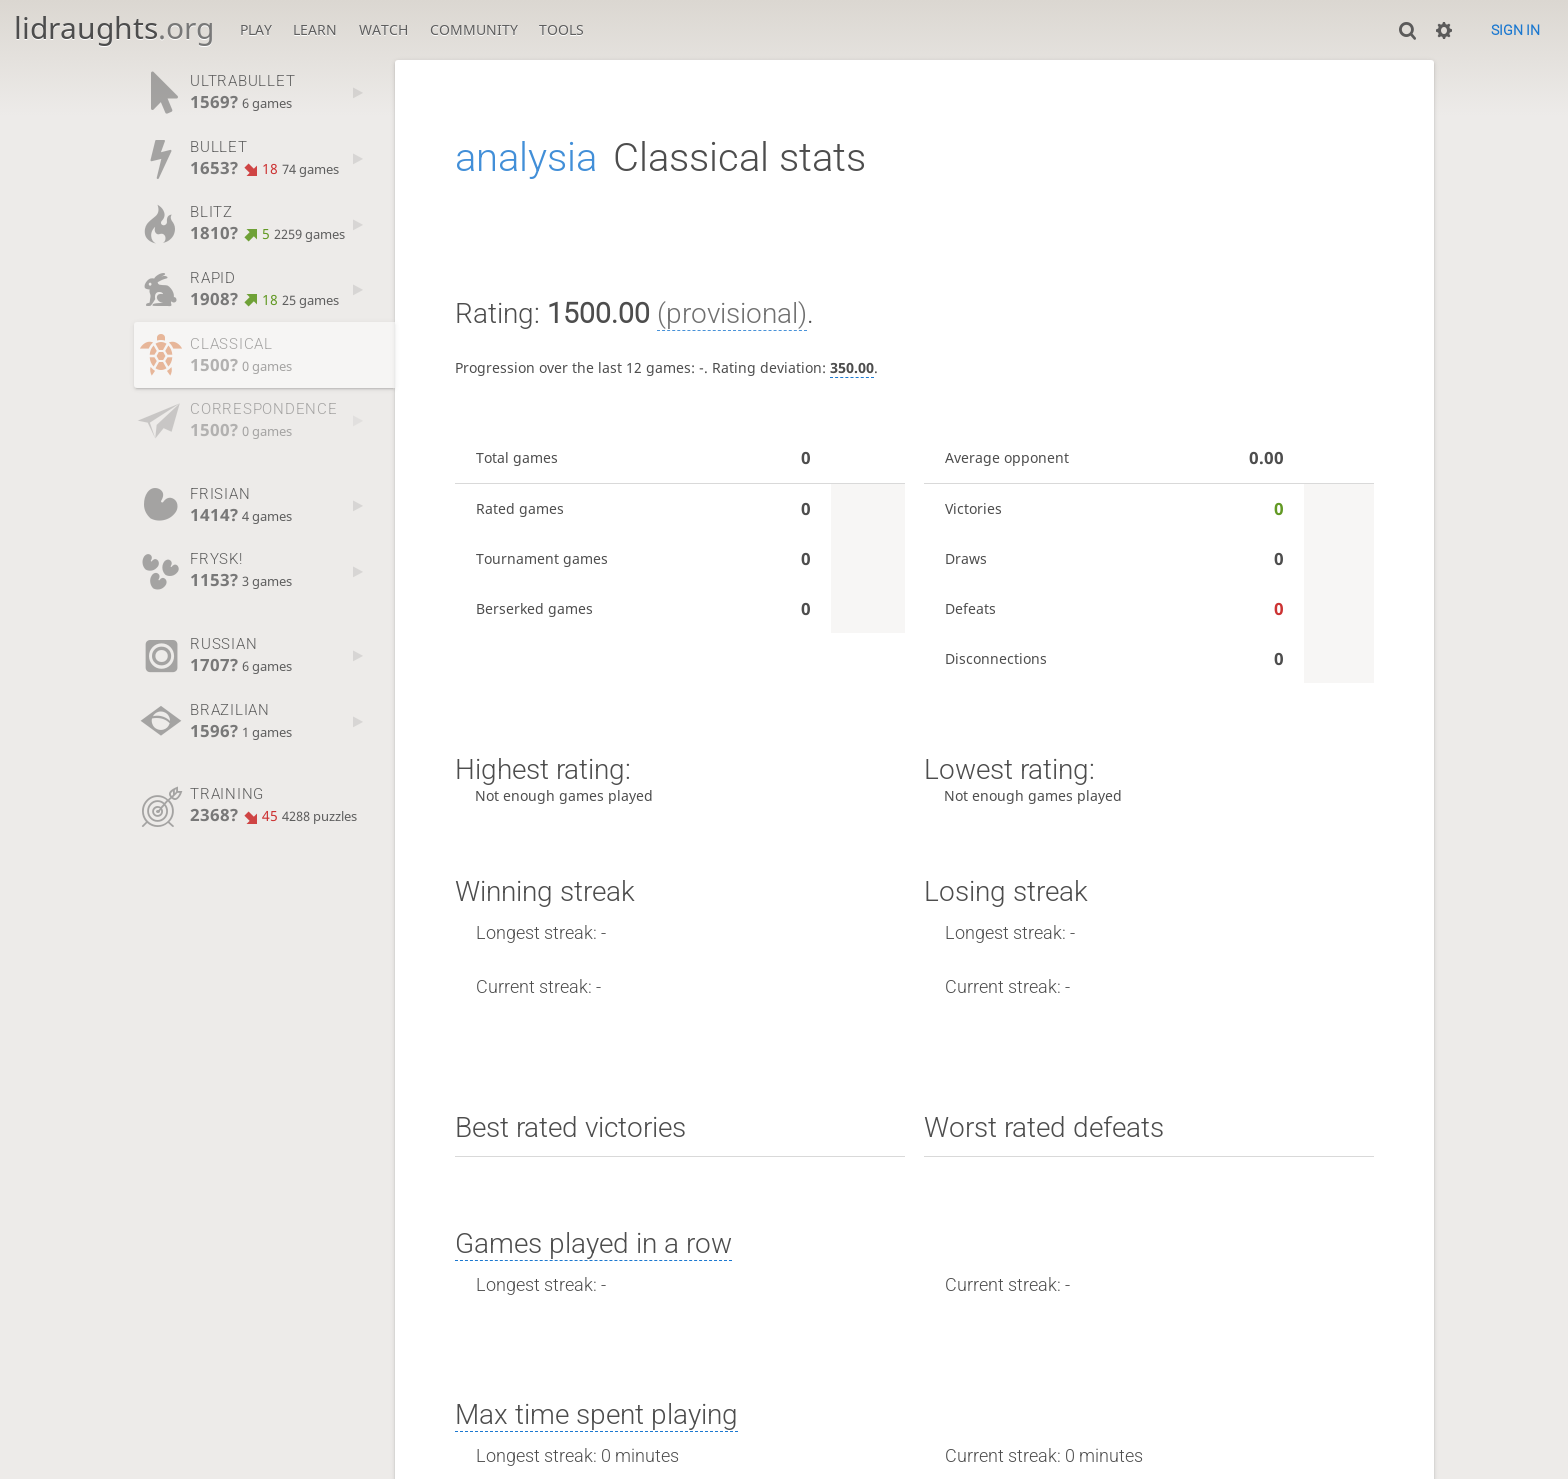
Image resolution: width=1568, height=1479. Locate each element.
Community (474, 29)
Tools (561, 29)
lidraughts (114, 27)
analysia (526, 157)
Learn (315, 29)
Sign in (1515, 30)
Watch (383, 29)
